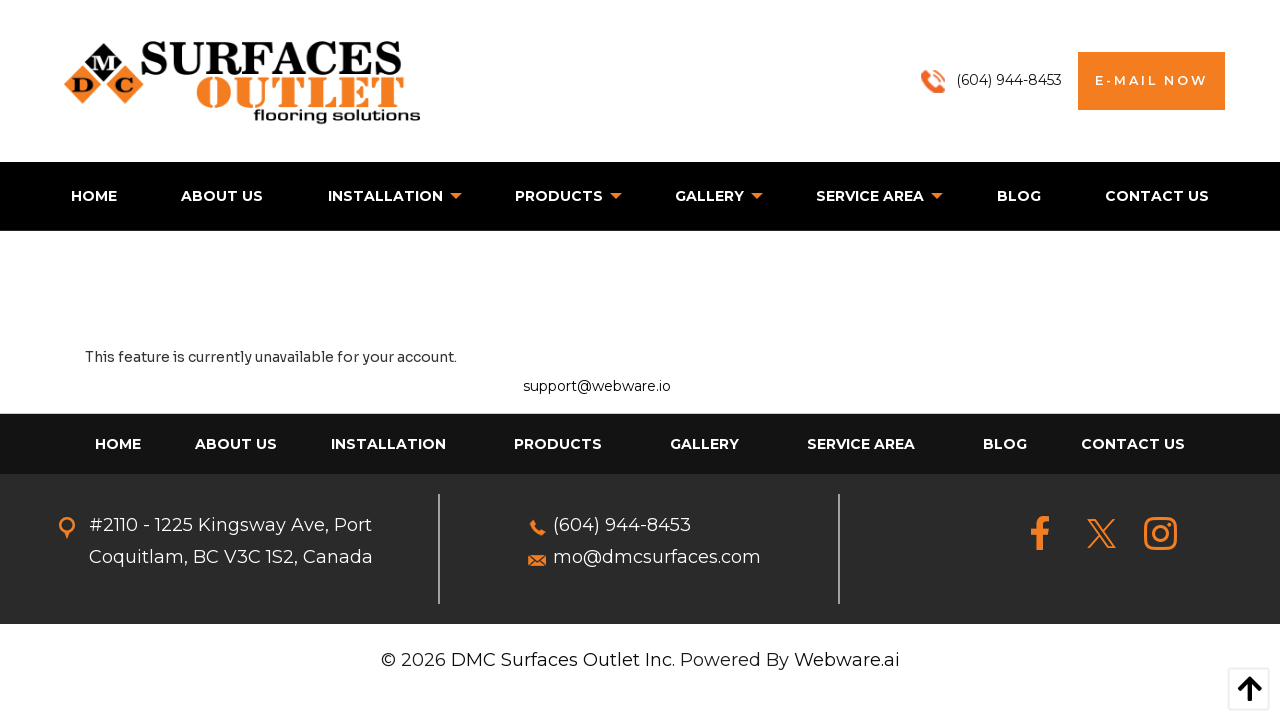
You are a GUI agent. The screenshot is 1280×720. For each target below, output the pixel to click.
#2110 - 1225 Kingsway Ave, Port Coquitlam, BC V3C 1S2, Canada (231, 541)
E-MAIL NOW (1151, 80)
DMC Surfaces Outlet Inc (561, 660)
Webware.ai (847, 660)
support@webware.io (597, 386)
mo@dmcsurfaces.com (657, 557)
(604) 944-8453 (622, 525)
